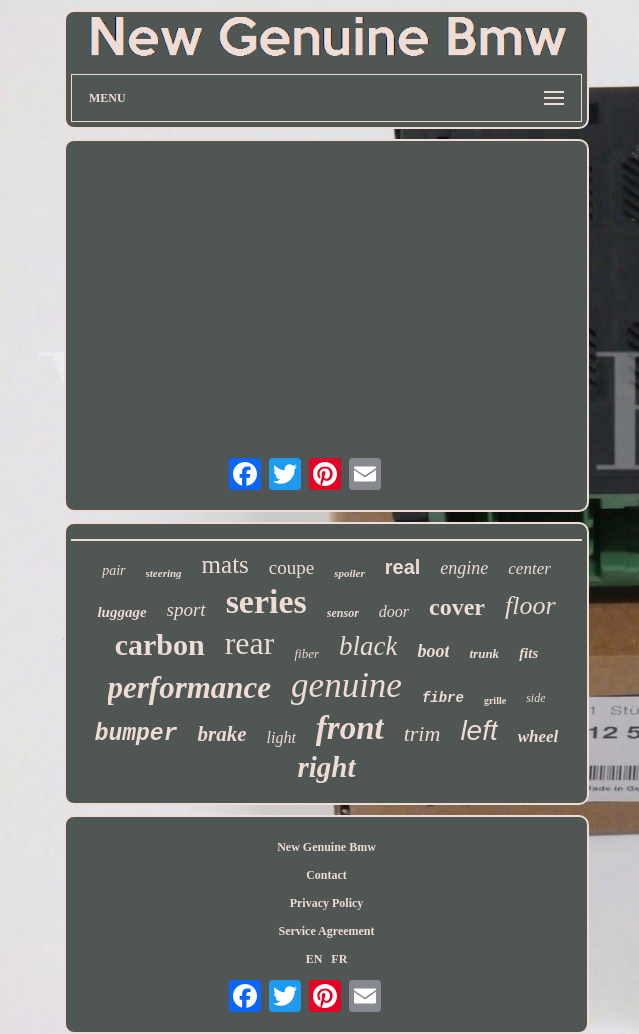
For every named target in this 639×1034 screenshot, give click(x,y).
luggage (121, 612)
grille (495, 700)
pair (113, 570)
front (350, 728)
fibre (443, 698)
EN (314, 959)
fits (528, 653)
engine (464, 568)
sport (186, 609)
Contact (326, 875)
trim (422, 733)
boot (433, 651)
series (266, 601)
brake (221, 734)
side (535, 698)
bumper (136, 734)
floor (530, 605)
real (403, 567)
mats (225, 564)
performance (190, 687)
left (478, 730)
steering (164, 573)
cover (457, 607)
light (280, 737)
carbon (160, 644)
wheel (538, 736)
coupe (291, 567)
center (529, 568)
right (326, 767)
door (394, 611)
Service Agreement (326, 931)
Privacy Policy (327, 903)
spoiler (349, 573)
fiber (306, 653)
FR (339, 959)
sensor (343, 613)
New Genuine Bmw (326, 847)
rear (250, 643)
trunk (484, 653)
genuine (346, 685)
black (368, 646)
